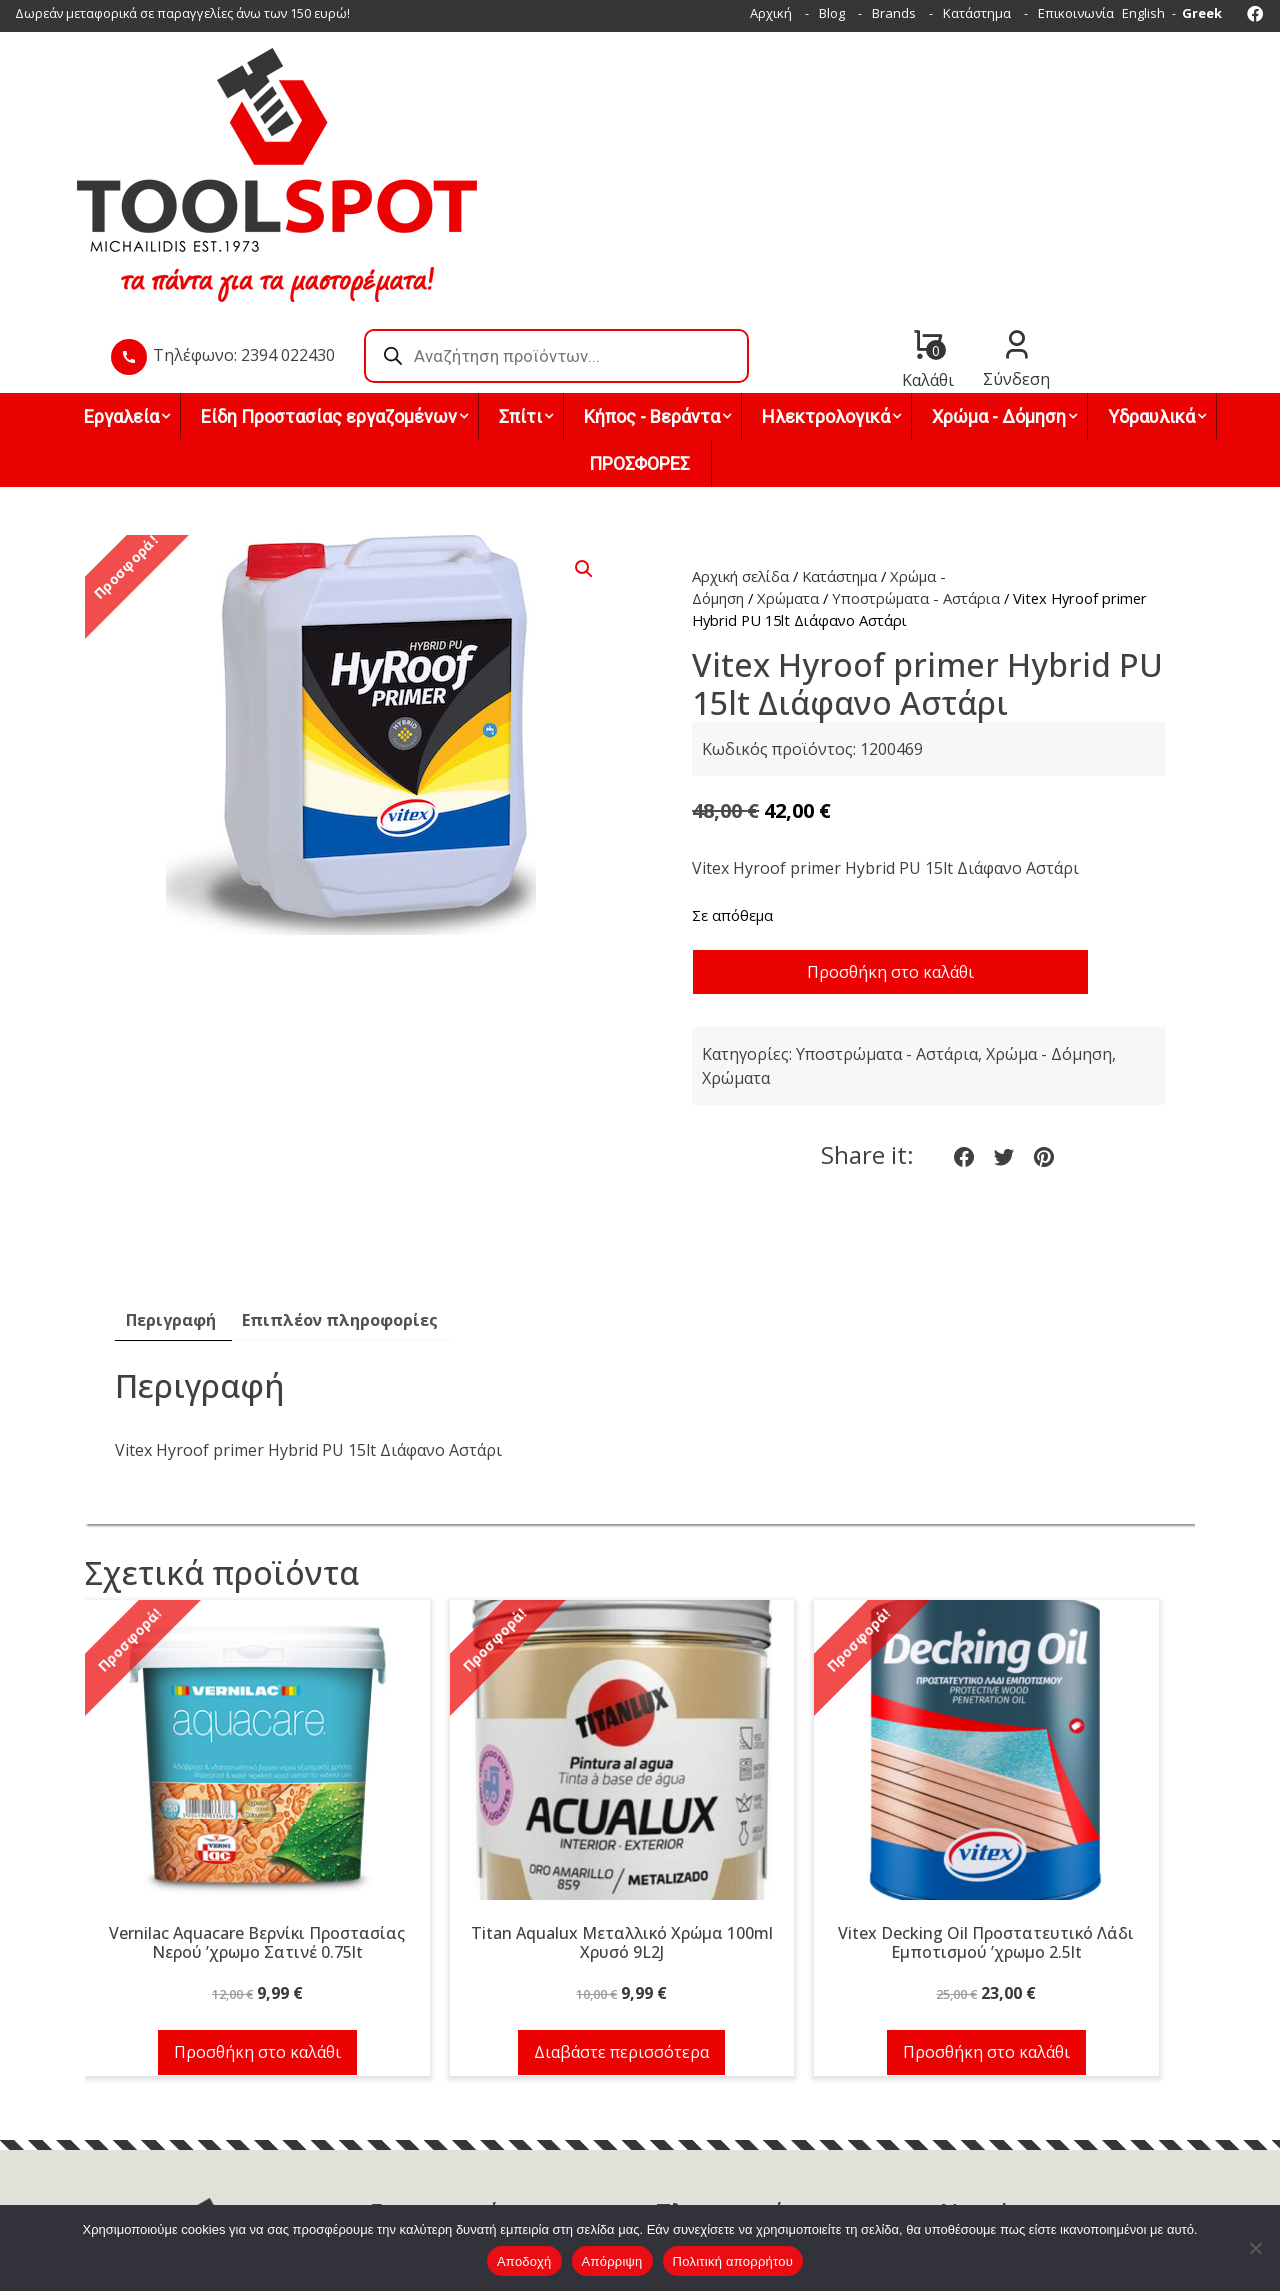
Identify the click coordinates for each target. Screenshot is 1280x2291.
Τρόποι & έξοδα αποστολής (738, 2127)
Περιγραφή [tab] (171, 1176)
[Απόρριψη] (1255, 2248)
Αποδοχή (524, 2261)
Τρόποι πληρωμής (711, 2103)
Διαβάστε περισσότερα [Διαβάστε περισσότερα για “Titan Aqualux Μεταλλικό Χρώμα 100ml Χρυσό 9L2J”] (616, 1908)
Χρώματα (788, 453)
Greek (1202, 13)
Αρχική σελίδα (740, 431)
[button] (584, 424)
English (1143, 13)
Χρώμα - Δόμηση (1049, 910)
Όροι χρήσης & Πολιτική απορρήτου (765, 2151)
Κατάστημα (977, 13)
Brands (894, 13)
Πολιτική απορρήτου (733, 2261)
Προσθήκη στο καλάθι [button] (255, 1908)
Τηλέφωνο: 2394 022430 (529, 139)
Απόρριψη (612, 2261)
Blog (832, 13)
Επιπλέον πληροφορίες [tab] (340, 1176)
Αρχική (771, 13)
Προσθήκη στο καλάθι (890, 827)
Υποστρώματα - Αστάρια (916, 453)
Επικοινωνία (1076, 13)
